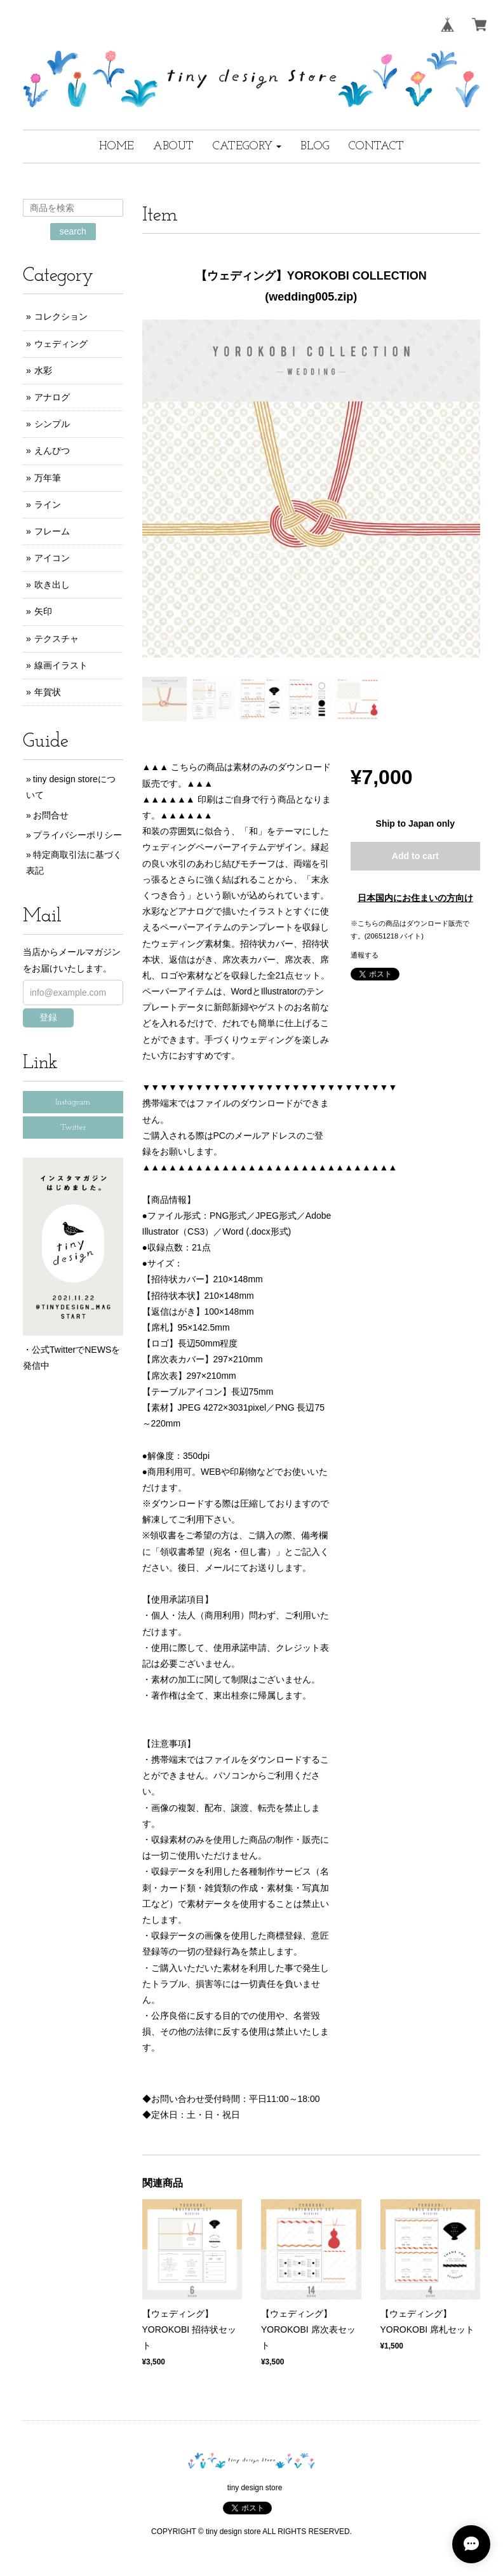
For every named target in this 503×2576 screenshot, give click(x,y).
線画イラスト (61, 665)
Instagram (72, 1102)
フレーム (52, 531)
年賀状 (47, 692)
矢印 (43, 611)
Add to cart (415, 856)
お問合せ (51, 815)
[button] (247, 146)
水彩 (43, 370)
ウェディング (61, 344)
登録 (48, 1017)
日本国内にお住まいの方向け (415, 898)
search (73, 231)
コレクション (61, 316)
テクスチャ (56, 639)
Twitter (73, 1127)
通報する (365, 955)
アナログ (52, 397)
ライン (47, 504)
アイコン (52, 558)
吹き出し (52, 585)
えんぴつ (52, 450)
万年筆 (47, 478)
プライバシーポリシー (77, 835)
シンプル (52, 424)
